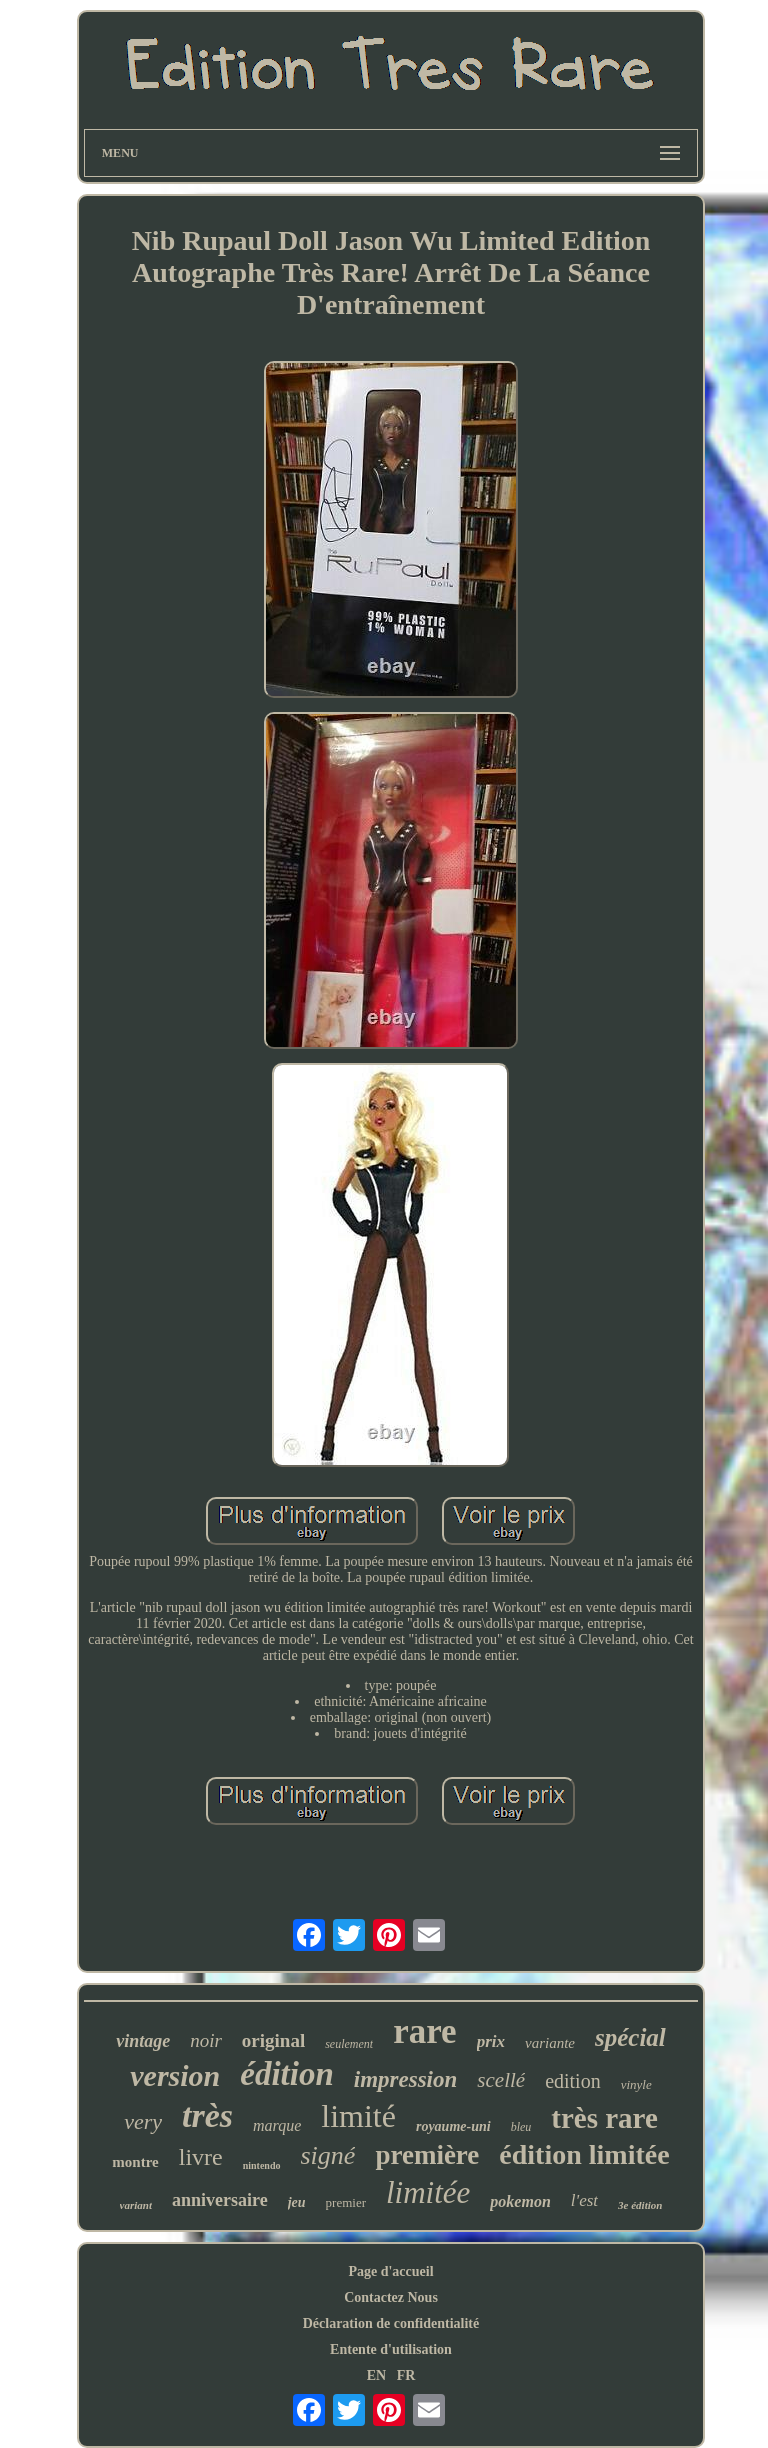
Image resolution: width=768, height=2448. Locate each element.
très (207, 2115)
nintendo (262, 2165)
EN (376, 2375)
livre (201, 2157)
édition (287, 2074)
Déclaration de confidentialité (391, 2323)
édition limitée (584, 2154)
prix (491, 2041)
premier (346, 2202)
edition (573, 2081)
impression (406, 2079)
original (273, 2040)
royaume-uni (453, 2126)
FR (406, 2375)
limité (358, 2116)
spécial (630, 2037)
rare (424, 2031)
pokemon (520, 2201)
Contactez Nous (391, 2297)
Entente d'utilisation (391, 2349)
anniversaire (220, 2200)
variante (550, 2043)
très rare (604, 2118)
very (143, 2121)
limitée (428, 2192)
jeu (297, 2202)
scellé (501, 2080)
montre (135, 2162)
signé (328, 2155)
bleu (521, 2127)
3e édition (640, 2205)
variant (136, 2205)
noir (206, 2040)
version (175, 2075)
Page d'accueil (390, 2271)
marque (277, 2125)
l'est (584, 2200)
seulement (349, 2044)
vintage (143, 2041)
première (427, 2155)
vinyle (636, 2084)
